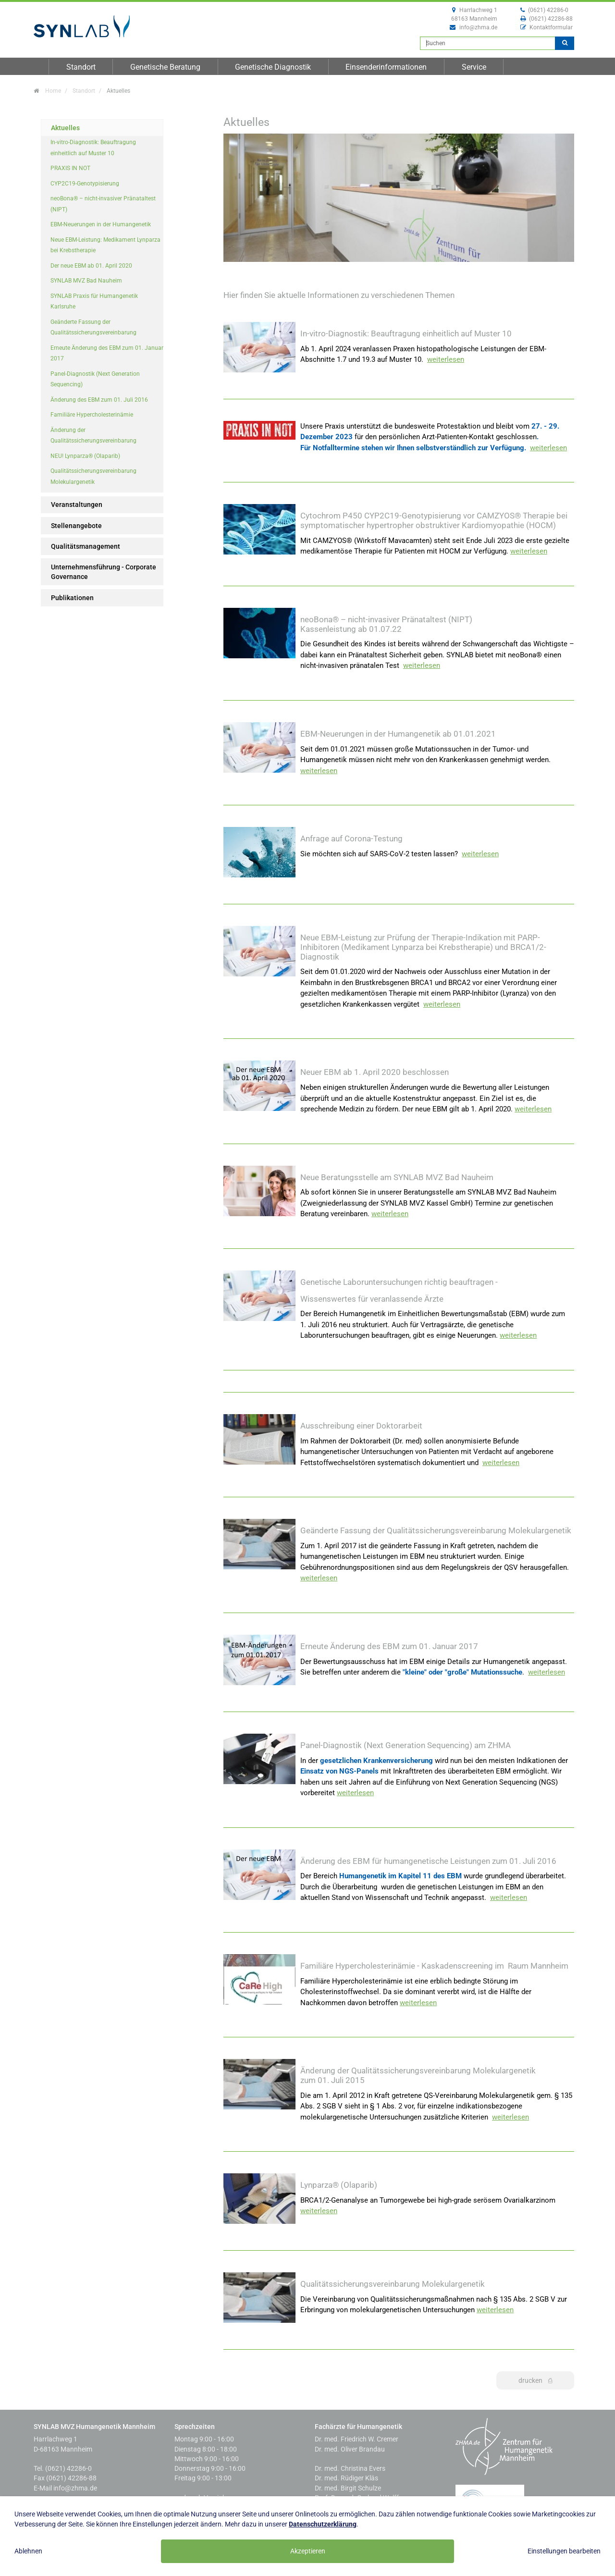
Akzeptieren (307, 2551)
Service (474, 67)
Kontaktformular (551, 27)
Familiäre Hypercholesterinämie (91, 414)
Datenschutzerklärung (323, 2524)
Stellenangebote (76, 526)
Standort (81, 67)
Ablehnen (28, 2551)
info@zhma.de (478, 27)
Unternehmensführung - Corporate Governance (103, 571)
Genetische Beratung (165, 67)
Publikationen (72, 598)
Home (53, 90)
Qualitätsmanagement (85, 546)
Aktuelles (65, 128)
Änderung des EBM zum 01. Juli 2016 (99, 399)
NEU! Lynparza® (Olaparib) (85, 456)
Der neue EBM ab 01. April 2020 (91, 265)
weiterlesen (445, 359)
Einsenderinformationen (386, 67)
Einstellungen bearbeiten (564, 2551)
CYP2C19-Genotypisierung (84, 183)
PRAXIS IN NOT (70, 168)
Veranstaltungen (76, 504)
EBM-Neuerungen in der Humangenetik (100, 224)
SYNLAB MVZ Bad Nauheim (86, 280)
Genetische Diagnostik (273, 67)
